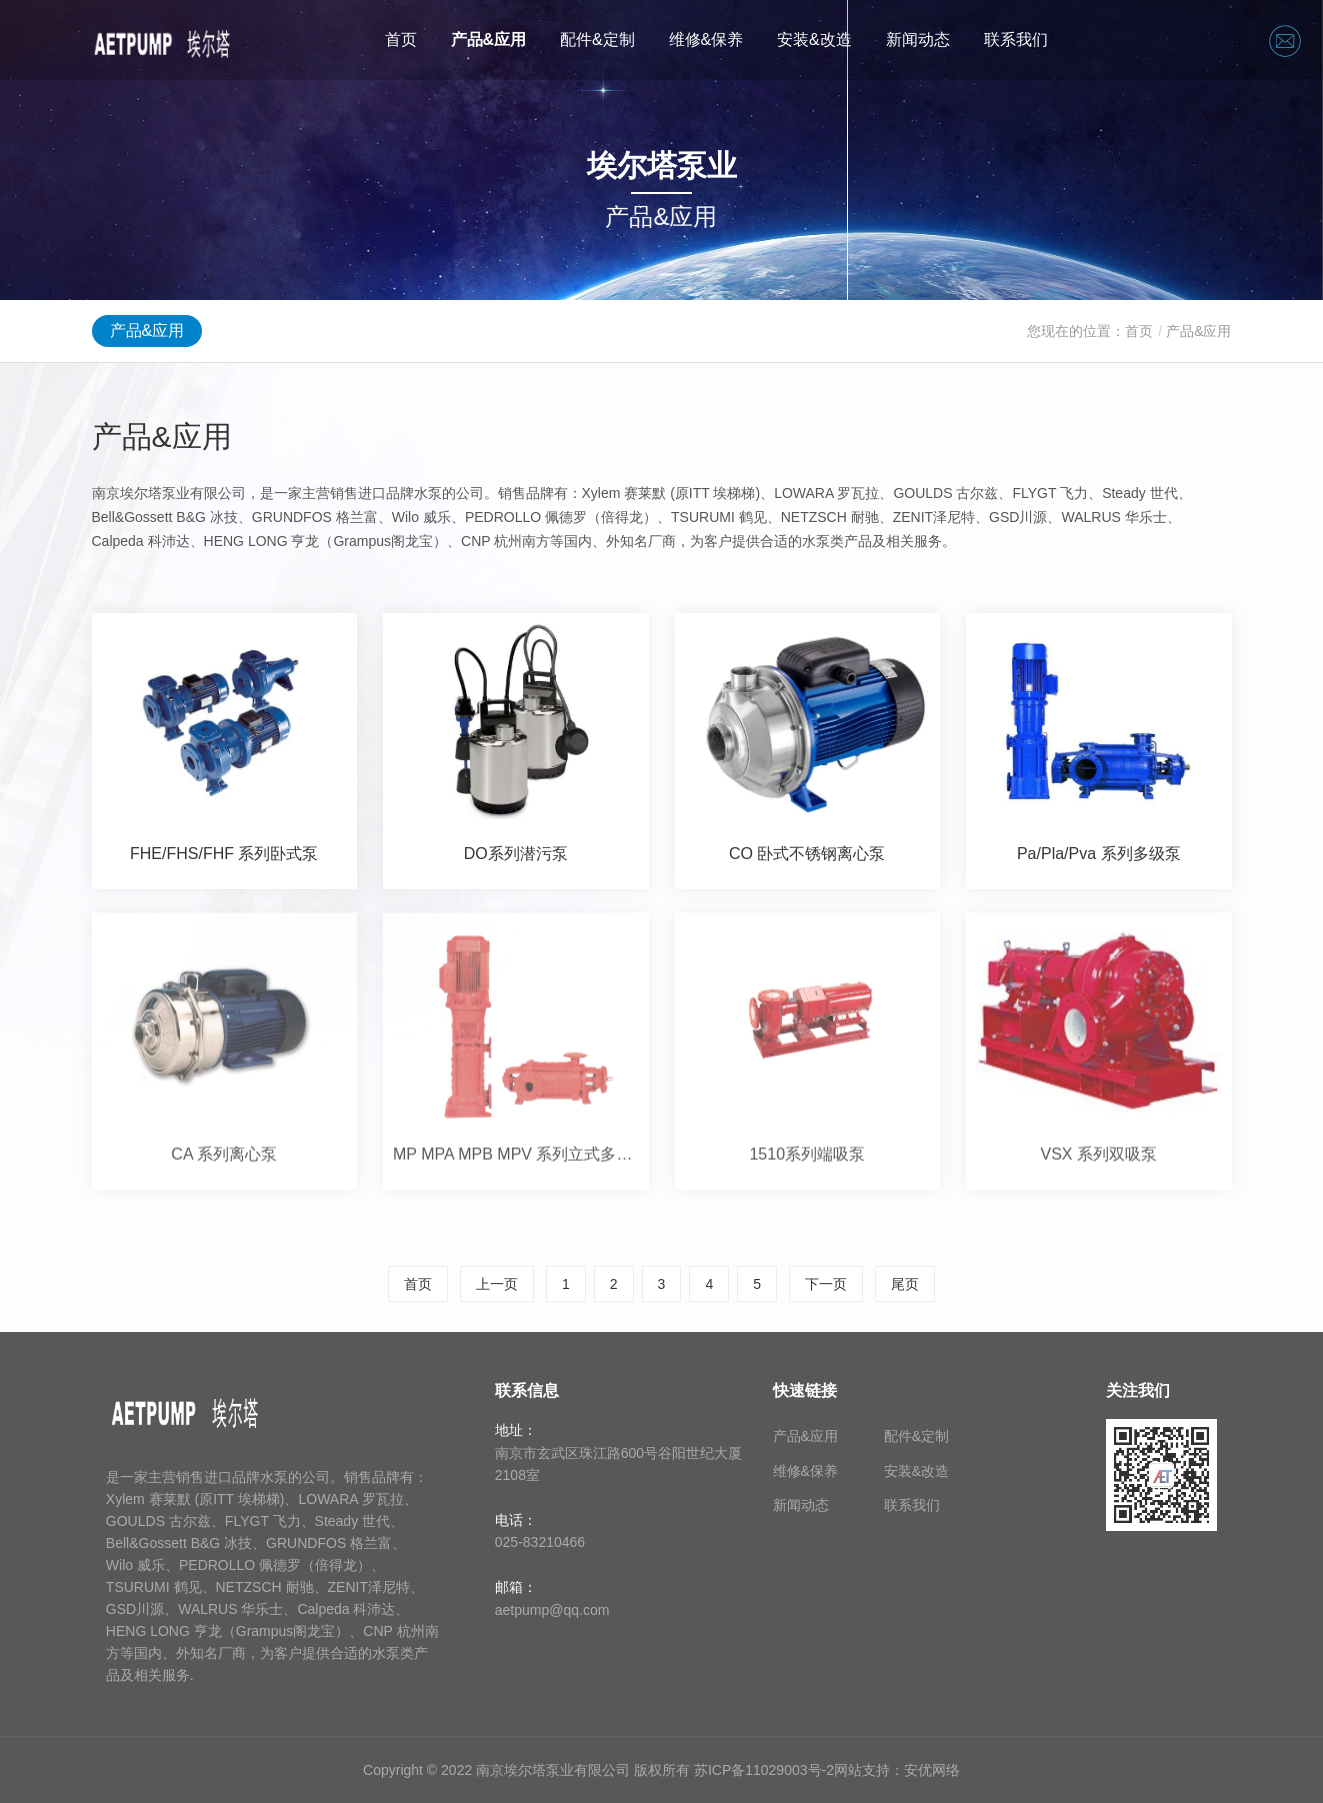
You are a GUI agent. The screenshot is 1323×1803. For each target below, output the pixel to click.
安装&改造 (814, 39)
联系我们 (1016, 39)
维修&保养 (706, 39)
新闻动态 (918, 39)
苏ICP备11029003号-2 (764, 1770)
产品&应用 (489, 39)
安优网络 (932, 1770)
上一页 (497, 1284)
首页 (401, 39)
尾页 (905, 1284)
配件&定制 (597, 39)
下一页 (826, 1284)
